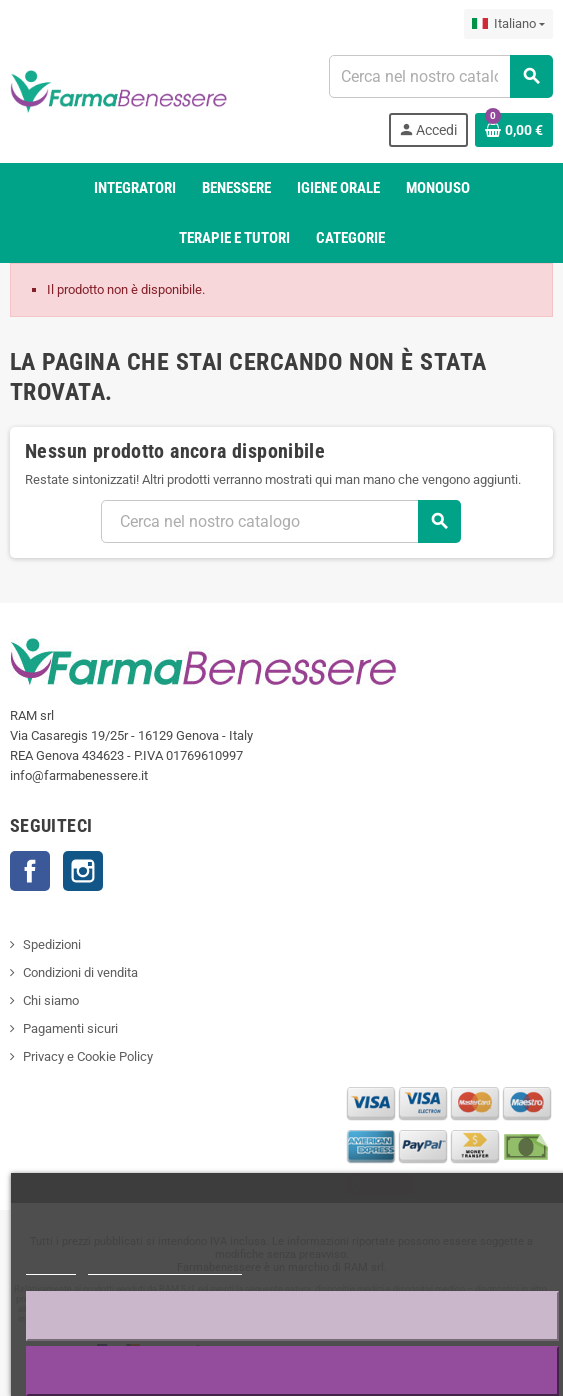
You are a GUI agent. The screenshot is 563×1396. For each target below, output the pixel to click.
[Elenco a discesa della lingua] (508, 24)
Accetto (293, 1370)
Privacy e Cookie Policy (88, 1056)
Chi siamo (51, 1000)
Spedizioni (52, 944)
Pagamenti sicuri (70, 1028)
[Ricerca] (441, 76)
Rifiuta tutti (293, 1315)
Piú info (51, 1265)
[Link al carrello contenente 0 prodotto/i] (514, 130)
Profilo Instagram (83, 871)
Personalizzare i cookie (165, 1265)
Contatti (30, 871)
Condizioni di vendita (80, 972)
